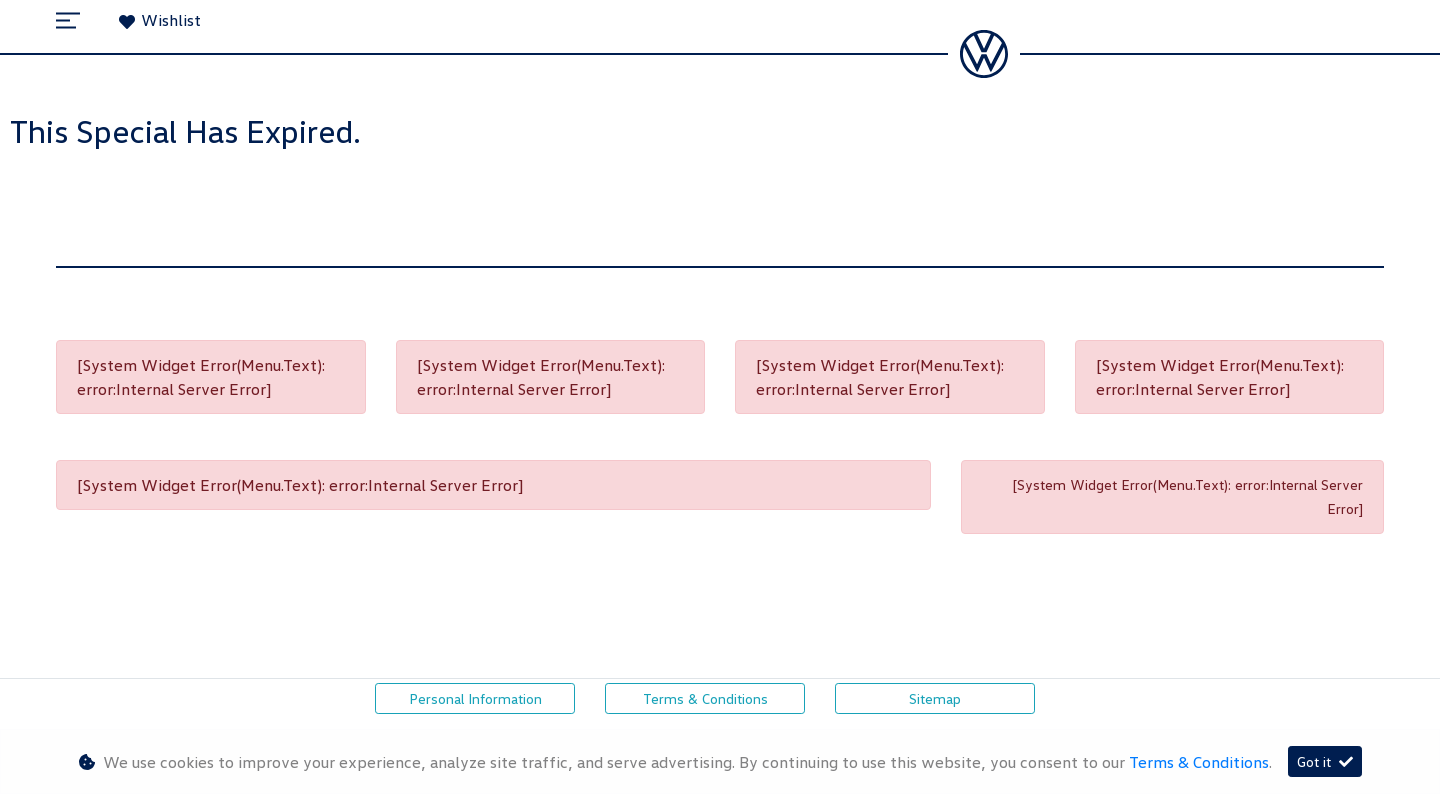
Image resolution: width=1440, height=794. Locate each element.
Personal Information (475, 698)
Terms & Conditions (705, 698)
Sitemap (935, 698)
